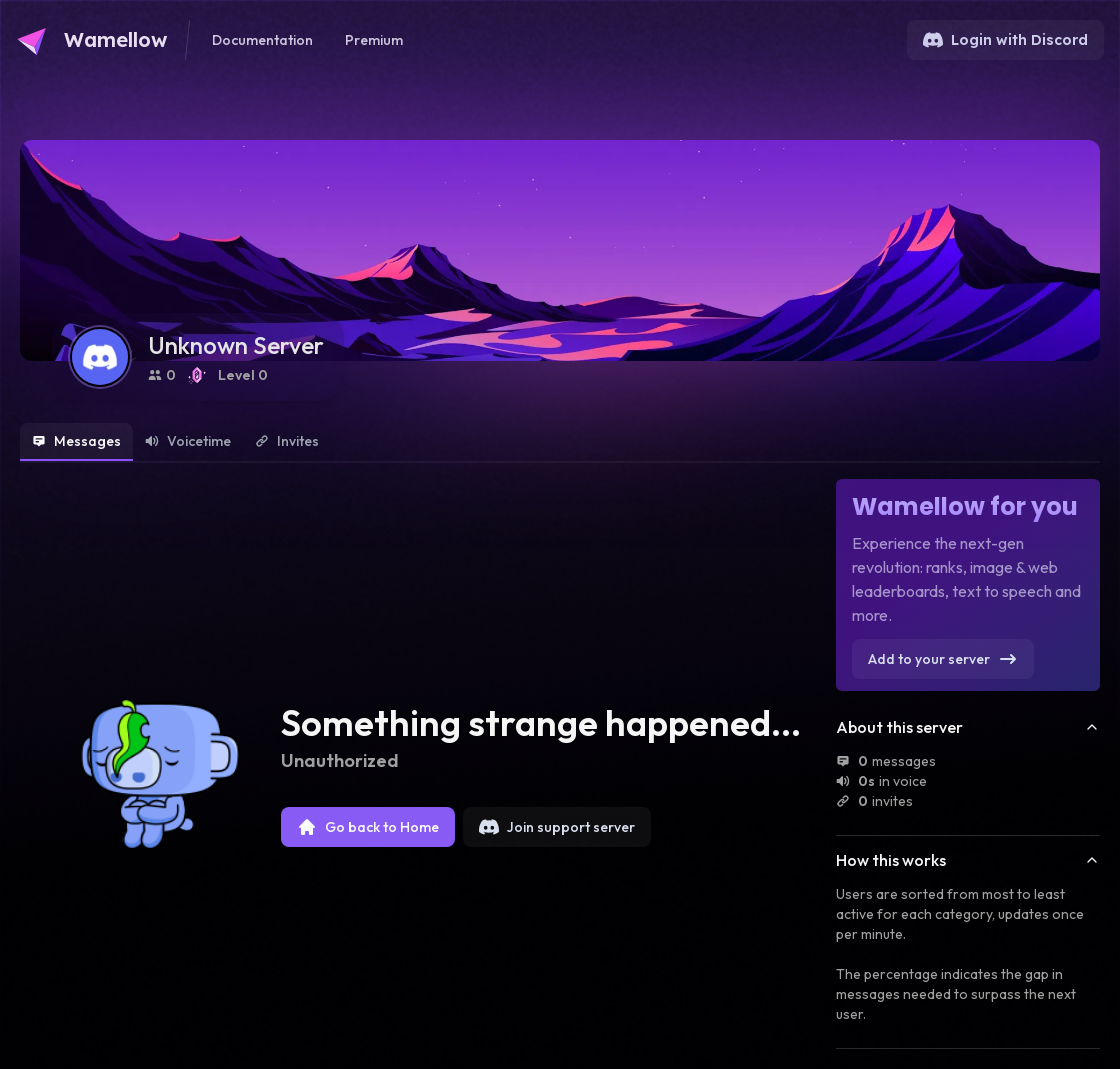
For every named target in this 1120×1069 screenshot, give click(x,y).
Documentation (262, 40)
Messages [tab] (76, 441)
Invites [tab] (287, 441)
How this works (968, 860)
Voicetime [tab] (188, 441)
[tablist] (560, 443)
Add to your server (943, 659)
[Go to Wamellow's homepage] (91, 40)
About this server (968, 727)
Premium (374, 40)
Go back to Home (368, 827)
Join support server (557, 827)
